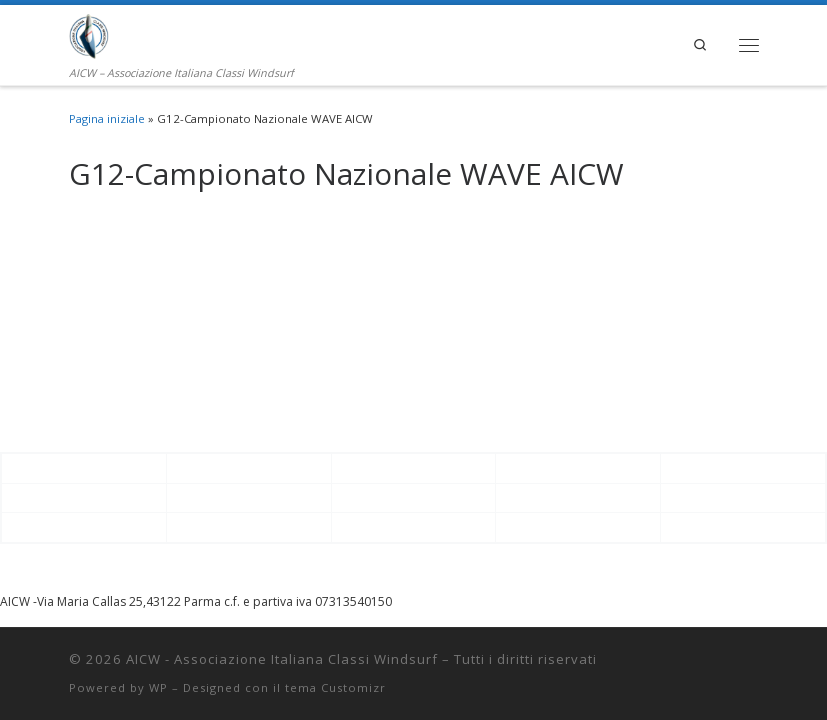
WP (158, 687)
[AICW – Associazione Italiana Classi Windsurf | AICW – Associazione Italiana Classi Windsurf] (89, 34)
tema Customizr (335, 687)
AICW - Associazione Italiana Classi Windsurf (282, 659)
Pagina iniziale (107, 118)
